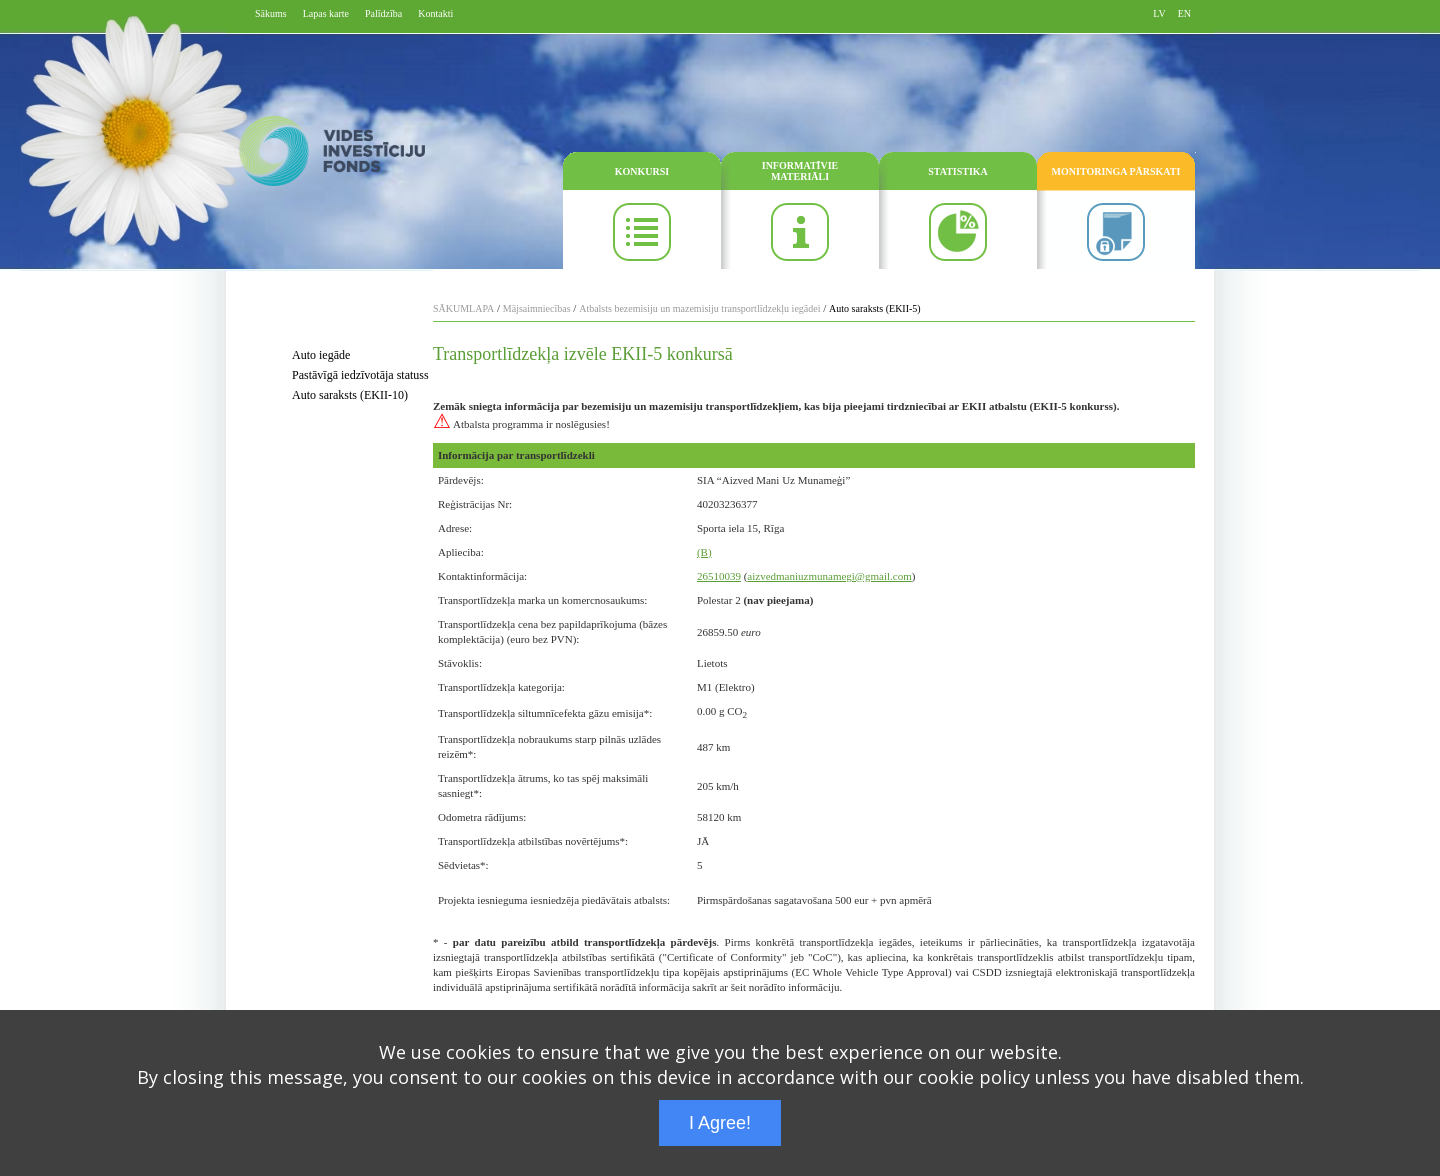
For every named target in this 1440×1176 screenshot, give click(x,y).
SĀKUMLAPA (463, 308)
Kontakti (435, 13)
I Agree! (720, 1123)
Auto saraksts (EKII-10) (350, 395)
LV (1159, 13)
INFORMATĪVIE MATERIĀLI (800, 171)
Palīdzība (383, 13)
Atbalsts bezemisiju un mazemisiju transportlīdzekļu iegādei (699, 308)
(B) (704, 552)
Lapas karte (326, 13)
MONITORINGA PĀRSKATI (1116, 171)
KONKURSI (642, 171)
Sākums (271, 13)
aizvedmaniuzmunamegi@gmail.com (829, 576)
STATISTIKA (958, 171)
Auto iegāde (321, 355)
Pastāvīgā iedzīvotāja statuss (360, 375)
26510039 (719, 576)
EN (1184, 13)
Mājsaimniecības (537, 308)
